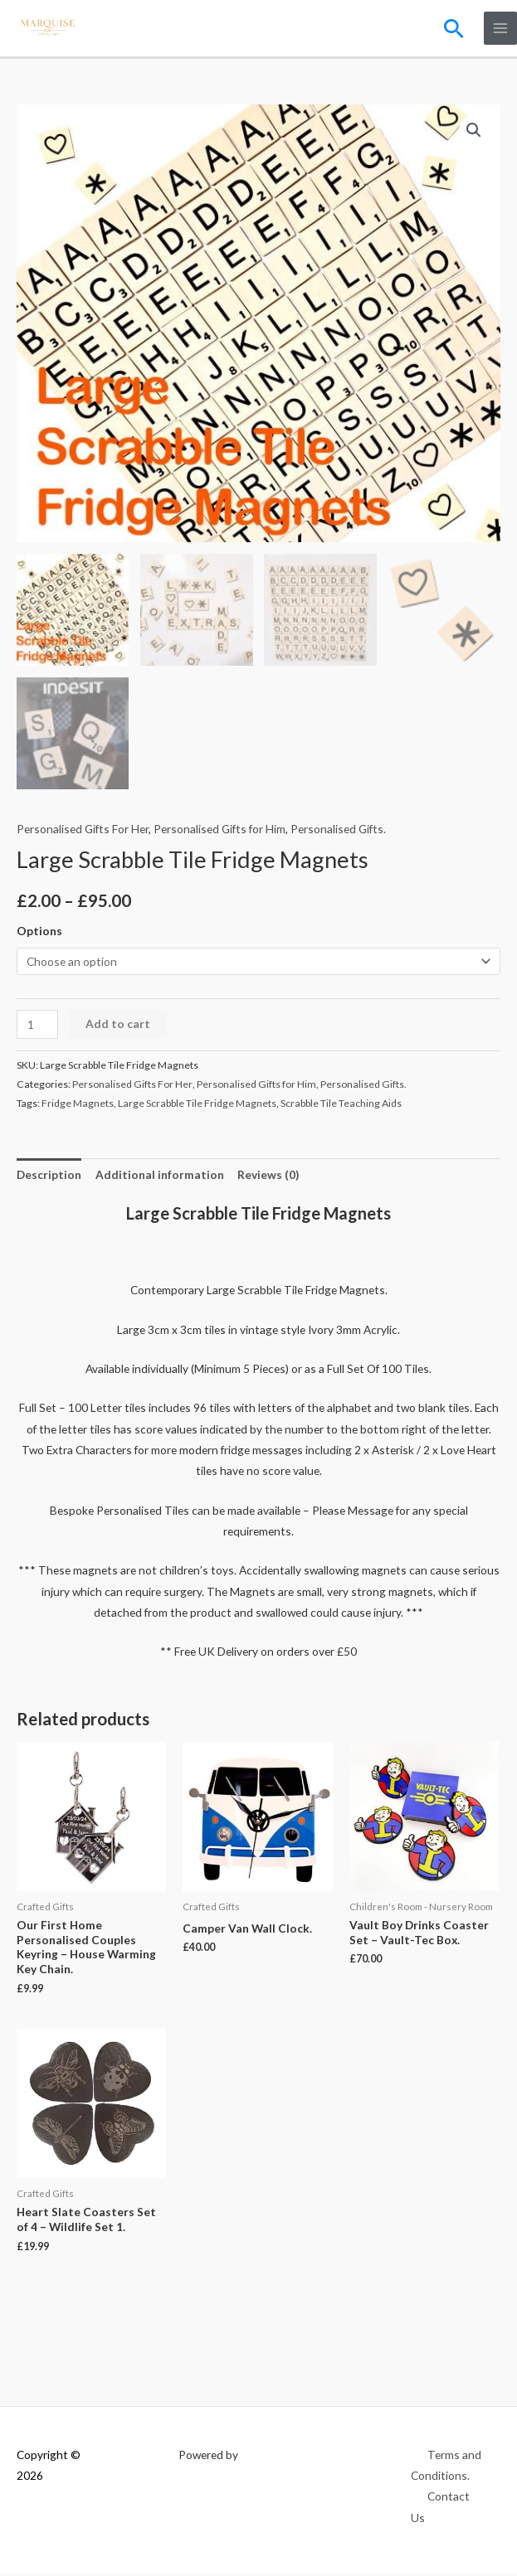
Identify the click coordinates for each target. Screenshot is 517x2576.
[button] (454, 28)
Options (39, 933)
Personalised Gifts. (338, 831)
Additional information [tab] (159, 1177)
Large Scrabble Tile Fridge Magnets (197, 1105)
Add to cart (117, 1026)
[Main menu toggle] (501, 29)
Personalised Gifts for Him (219, 831)
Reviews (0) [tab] (268, 1177)
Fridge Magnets (77, 1105)
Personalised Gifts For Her (83, 831)
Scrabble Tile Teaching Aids (341, 1105)
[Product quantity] (37, 1026)
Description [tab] (49, 1177)
